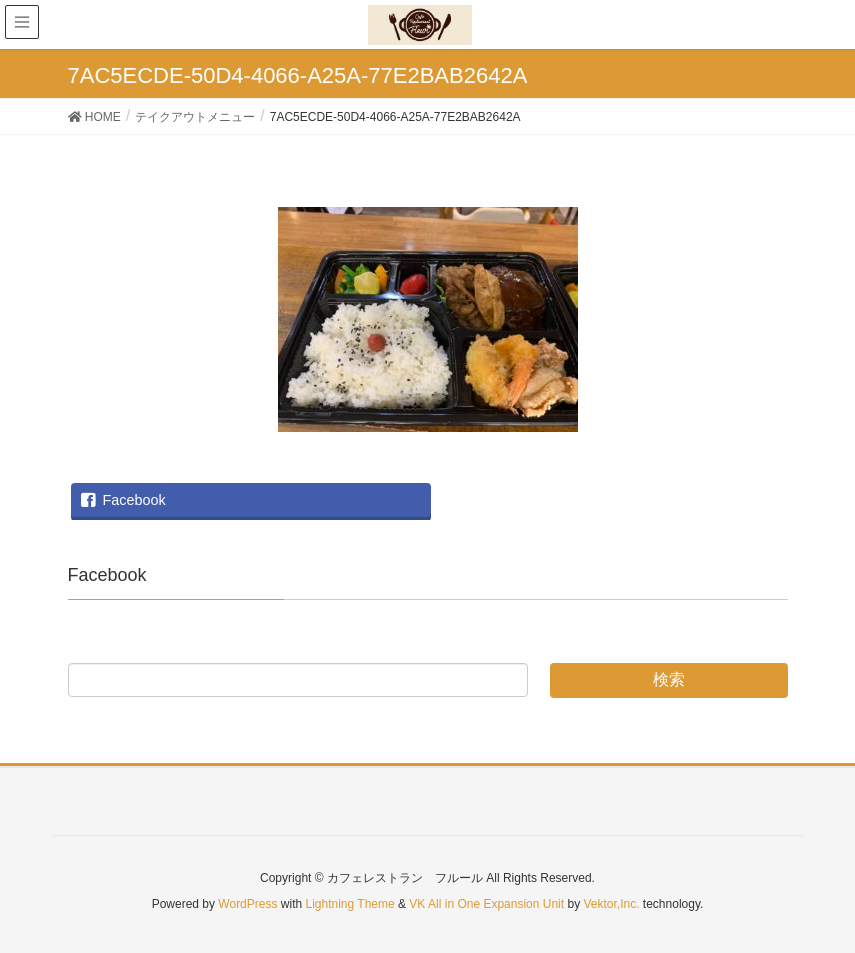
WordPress (247, 904)
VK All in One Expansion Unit (486, 904)
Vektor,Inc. (611, 904)
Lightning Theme (350, 904)
